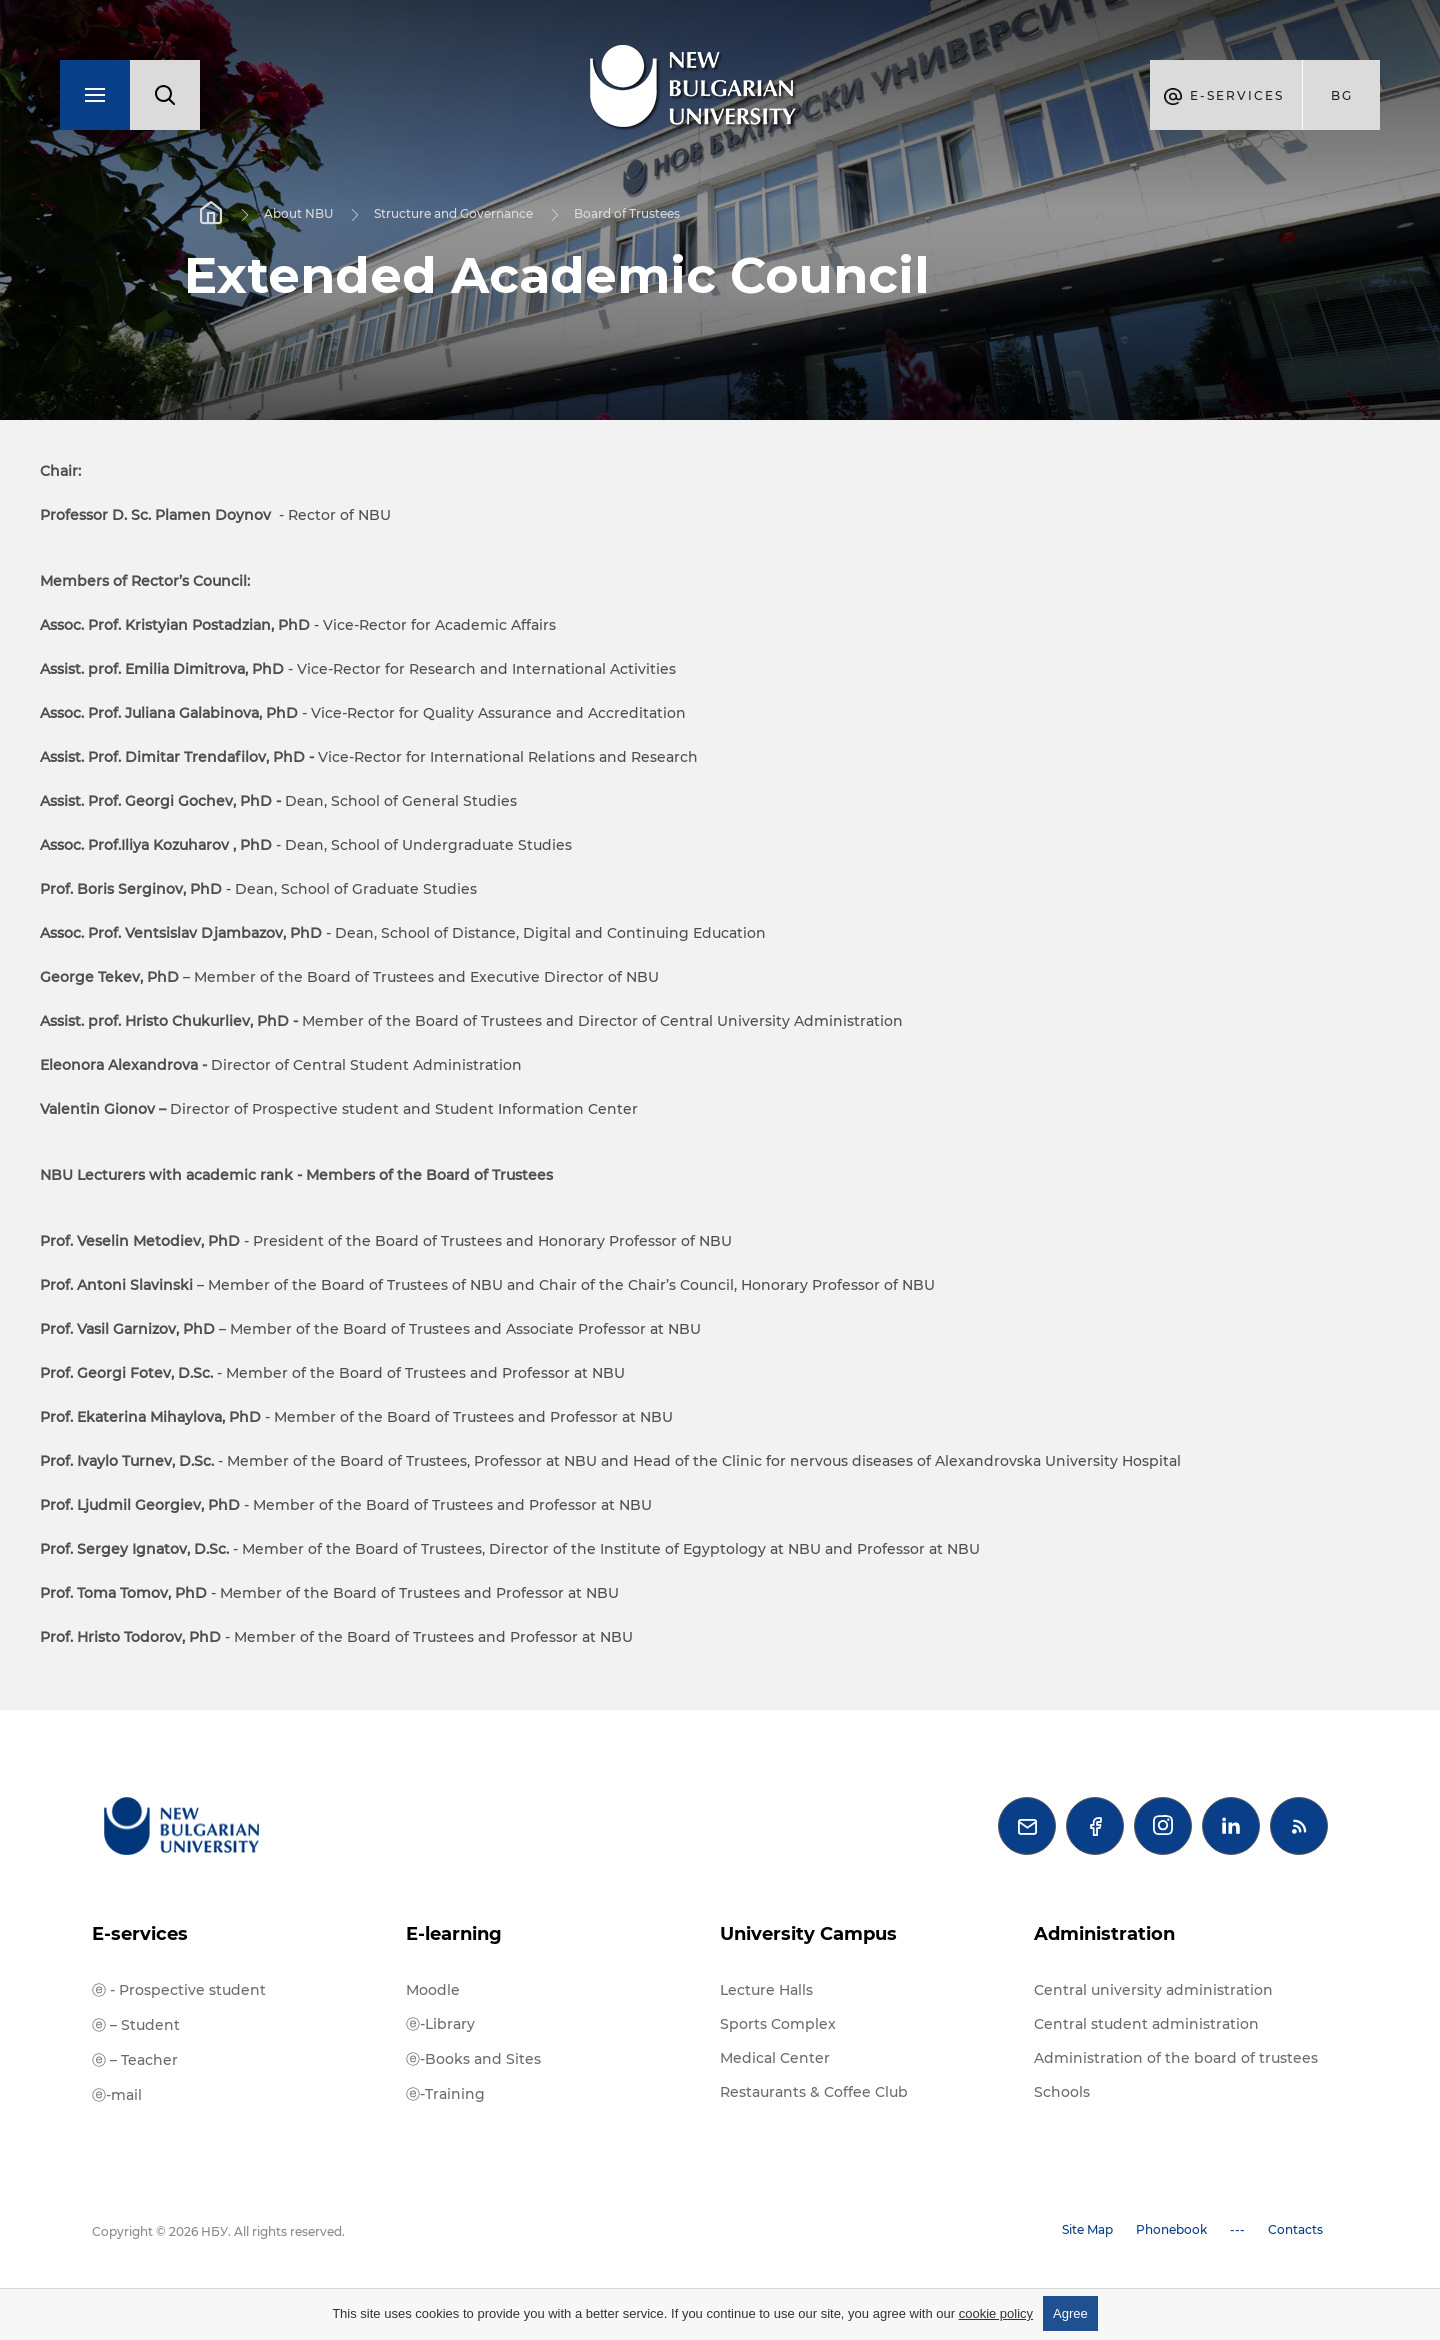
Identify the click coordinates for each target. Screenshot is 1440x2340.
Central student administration (1146, 2024)
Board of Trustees (627, 213)
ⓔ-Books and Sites (473, 2059)
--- (1237, 2229)
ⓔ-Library (440, 2024)
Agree (1070, 2313)
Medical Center (775, 2058)
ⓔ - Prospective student (179, 1990)
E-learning (454, 1934)
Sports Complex (778, 2024)
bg (1342, 95)
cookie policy (996, 2313)
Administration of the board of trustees (1176, 2058)
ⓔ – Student (136, 2025)
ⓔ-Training (445, 2094)
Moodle (433, 1990)
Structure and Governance (453, 213)
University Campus (808, 1934)
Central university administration (1153, 1990)
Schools (1062, 2092)
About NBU (298, 213)
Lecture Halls (766, 1990)
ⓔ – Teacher (135, 2060)
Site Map (1087, 2229)
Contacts (1295, 2229)
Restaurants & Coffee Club (814, 2092)
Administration (1104, 1934)
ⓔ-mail (117, 2095)
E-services (140, 1934)
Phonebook (1171, 2229)
